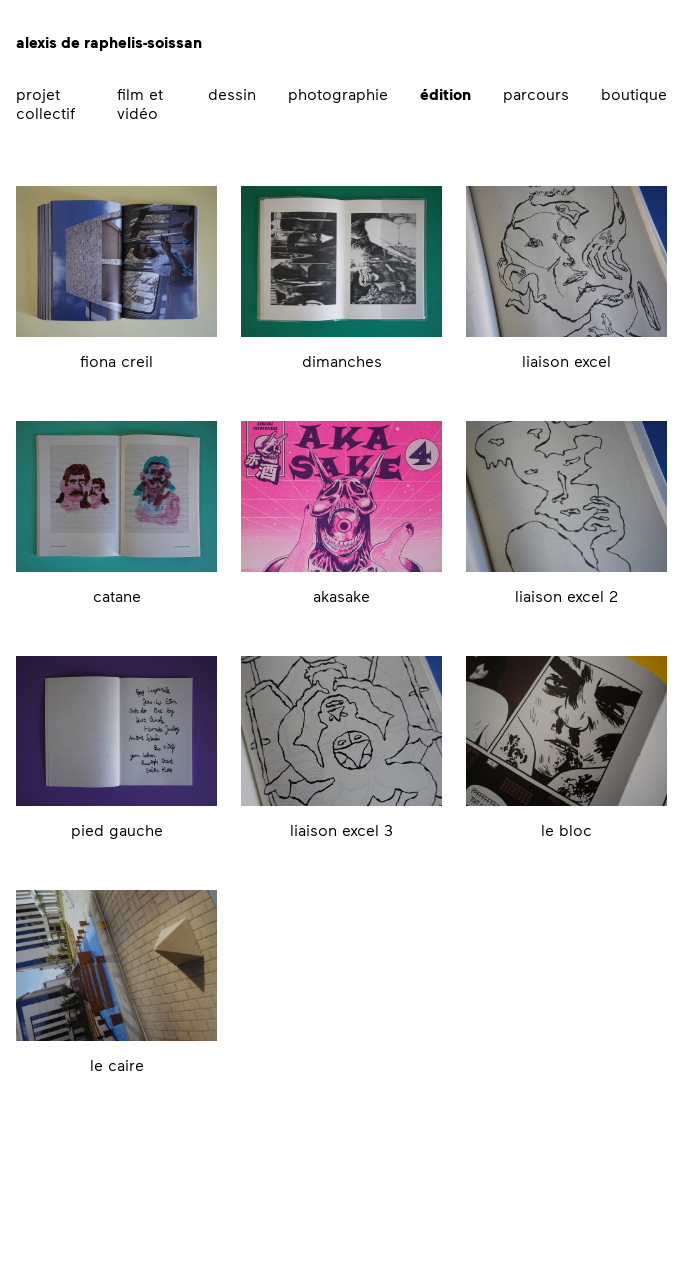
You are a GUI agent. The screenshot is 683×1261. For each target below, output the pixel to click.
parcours (536, 93)
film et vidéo (140, 103)
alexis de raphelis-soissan (109, 42)
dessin (232, 93)
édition (445, 94)
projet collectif (45, 103)
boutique (634, 93)
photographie (338, 93)
